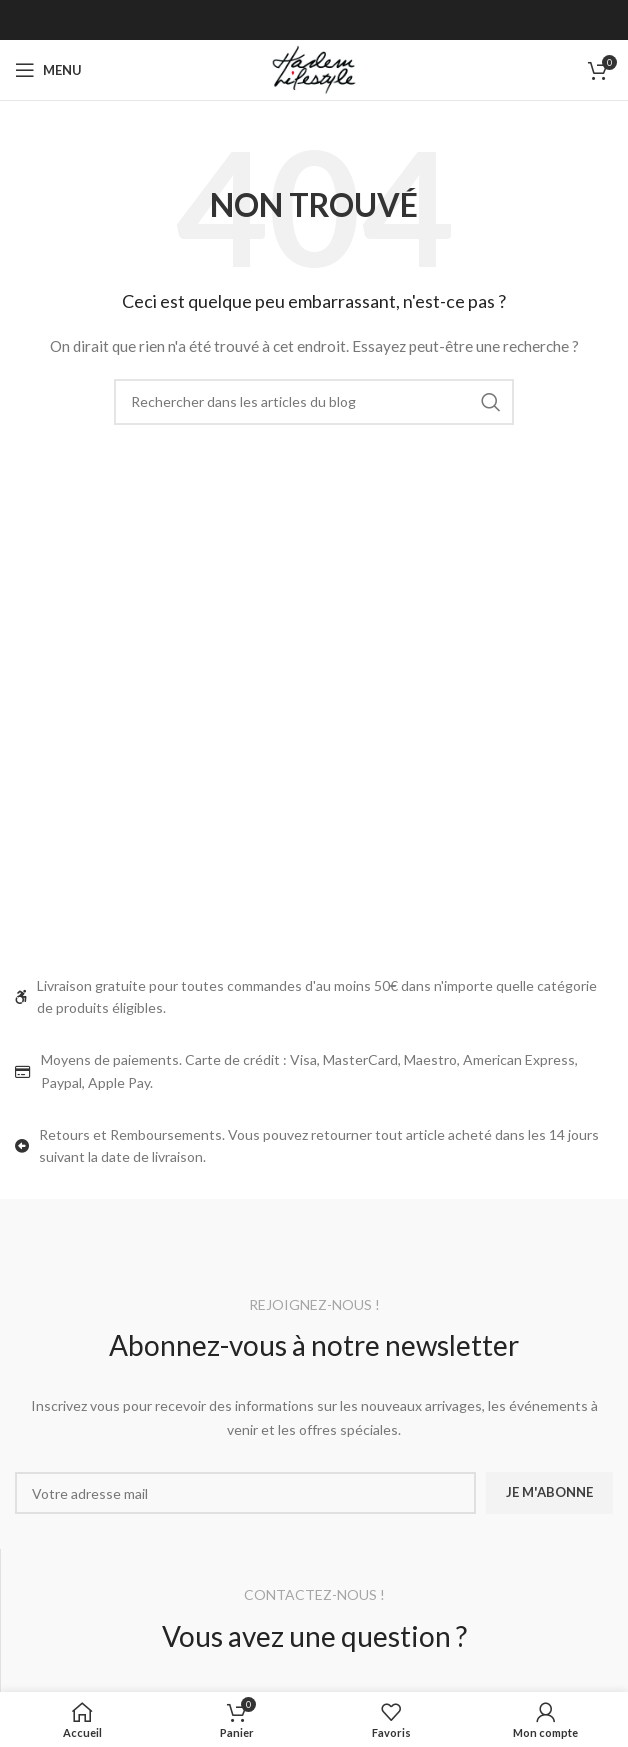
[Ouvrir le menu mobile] (48, 70)
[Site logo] (314, 68)
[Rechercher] (314, 402)
